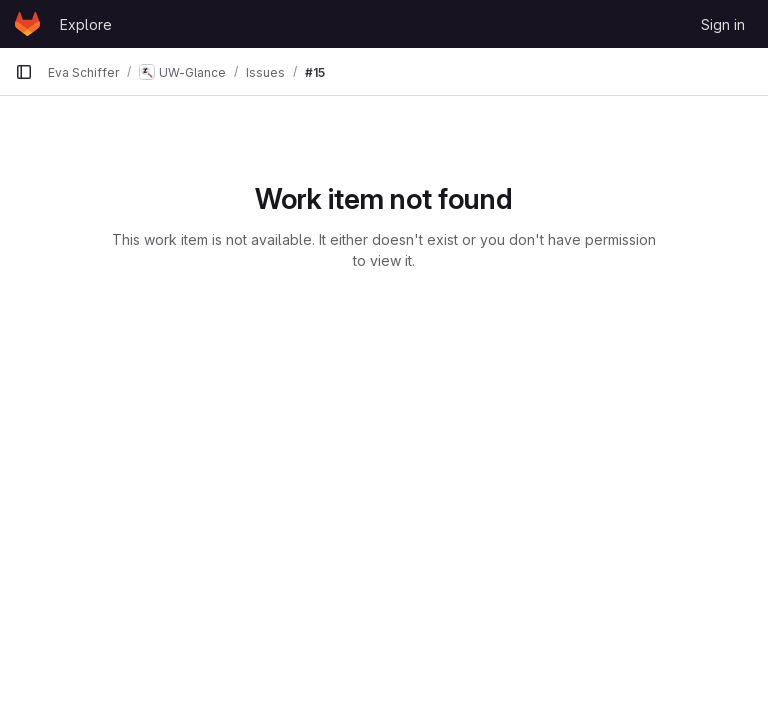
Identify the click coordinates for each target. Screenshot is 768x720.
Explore (86, 24)
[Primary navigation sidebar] (24, 72)
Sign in (723, 24)
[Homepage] (27, 24)
